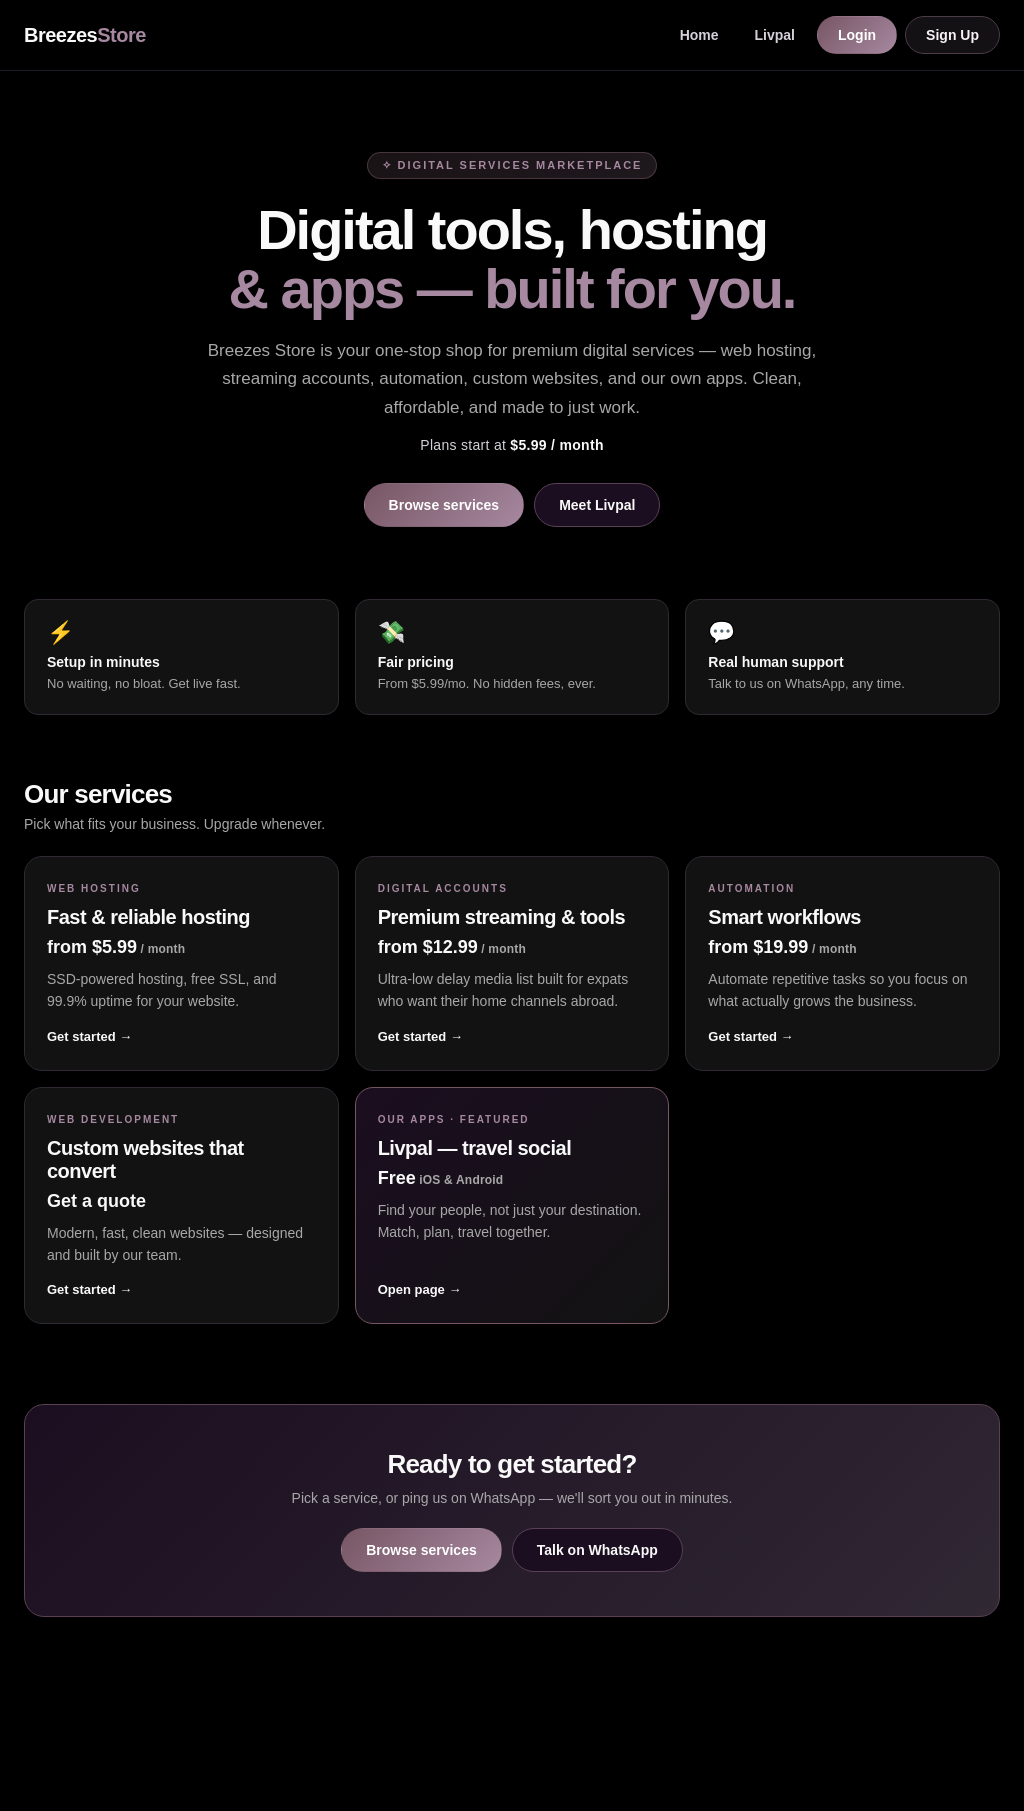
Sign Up (952, 35)
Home (699, 35)
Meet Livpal (597, 505)
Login (857, 35)
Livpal (775, 35)
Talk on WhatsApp (597, 1550)
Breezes (85, 35)
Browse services (444, 505)
